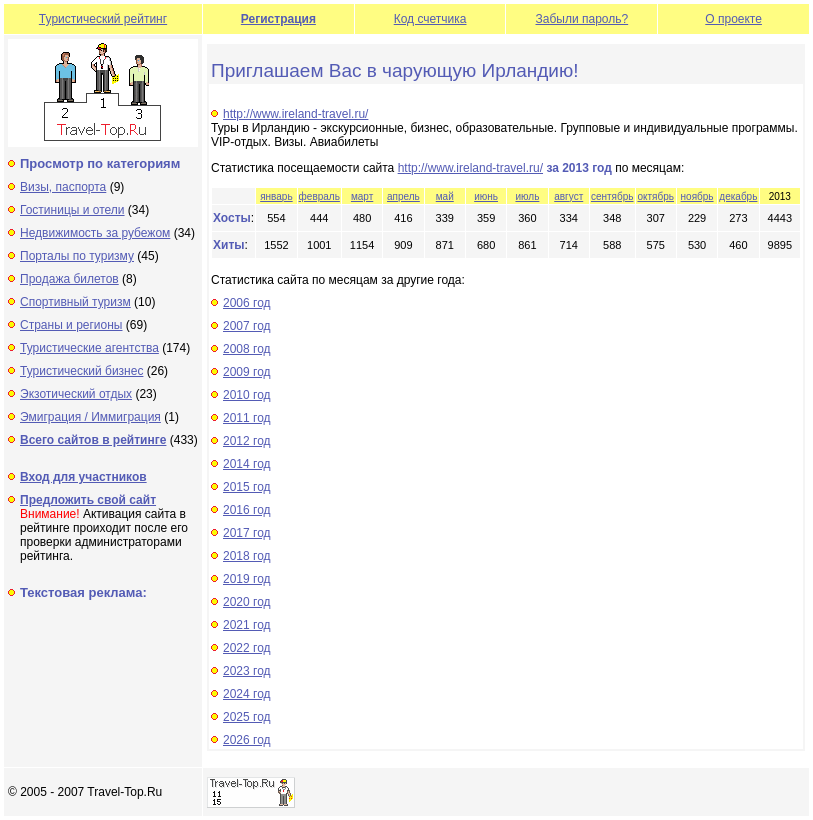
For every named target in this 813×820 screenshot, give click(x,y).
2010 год (247, 395)
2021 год (247, 625)
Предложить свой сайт (88, 500)
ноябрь (697, 196)
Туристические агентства (89, 348)
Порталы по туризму (77, 256)
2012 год (247, 441)
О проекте (733, 19)
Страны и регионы (71, 325)
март (362, 196)
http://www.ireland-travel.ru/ (295, 114)
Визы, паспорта (63, 187)
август (568, 196)
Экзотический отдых (76, 394)
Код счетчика (430, 19)
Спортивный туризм (75, 302)
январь (276, 196)
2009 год (247, 372)
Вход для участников (83, 477)
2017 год (247, 533)
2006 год (247, 303)
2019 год (247, 579)
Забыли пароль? (582, 19)
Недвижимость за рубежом (95, 233)
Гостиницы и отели (72, 210)
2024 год (247, 694)
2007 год (247, 326)
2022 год (247, 648)
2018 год (247, 556)
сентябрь (612, 196)
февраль (319, 196)
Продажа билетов (69, 279)
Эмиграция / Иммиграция (90, 417)
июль (527, 196)
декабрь (738, 196)
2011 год (247, 418)
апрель (403, 196)
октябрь (655, 196)
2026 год (247, 740)
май (445, 196)
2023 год (247, 671)
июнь (486, 196)
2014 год (247, 464)
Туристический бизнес (81, 371)
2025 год (247, 717)
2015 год (247, 487)
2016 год (247, 510)
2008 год (247, 349)
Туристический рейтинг (103, 19)
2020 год (247, 602)
